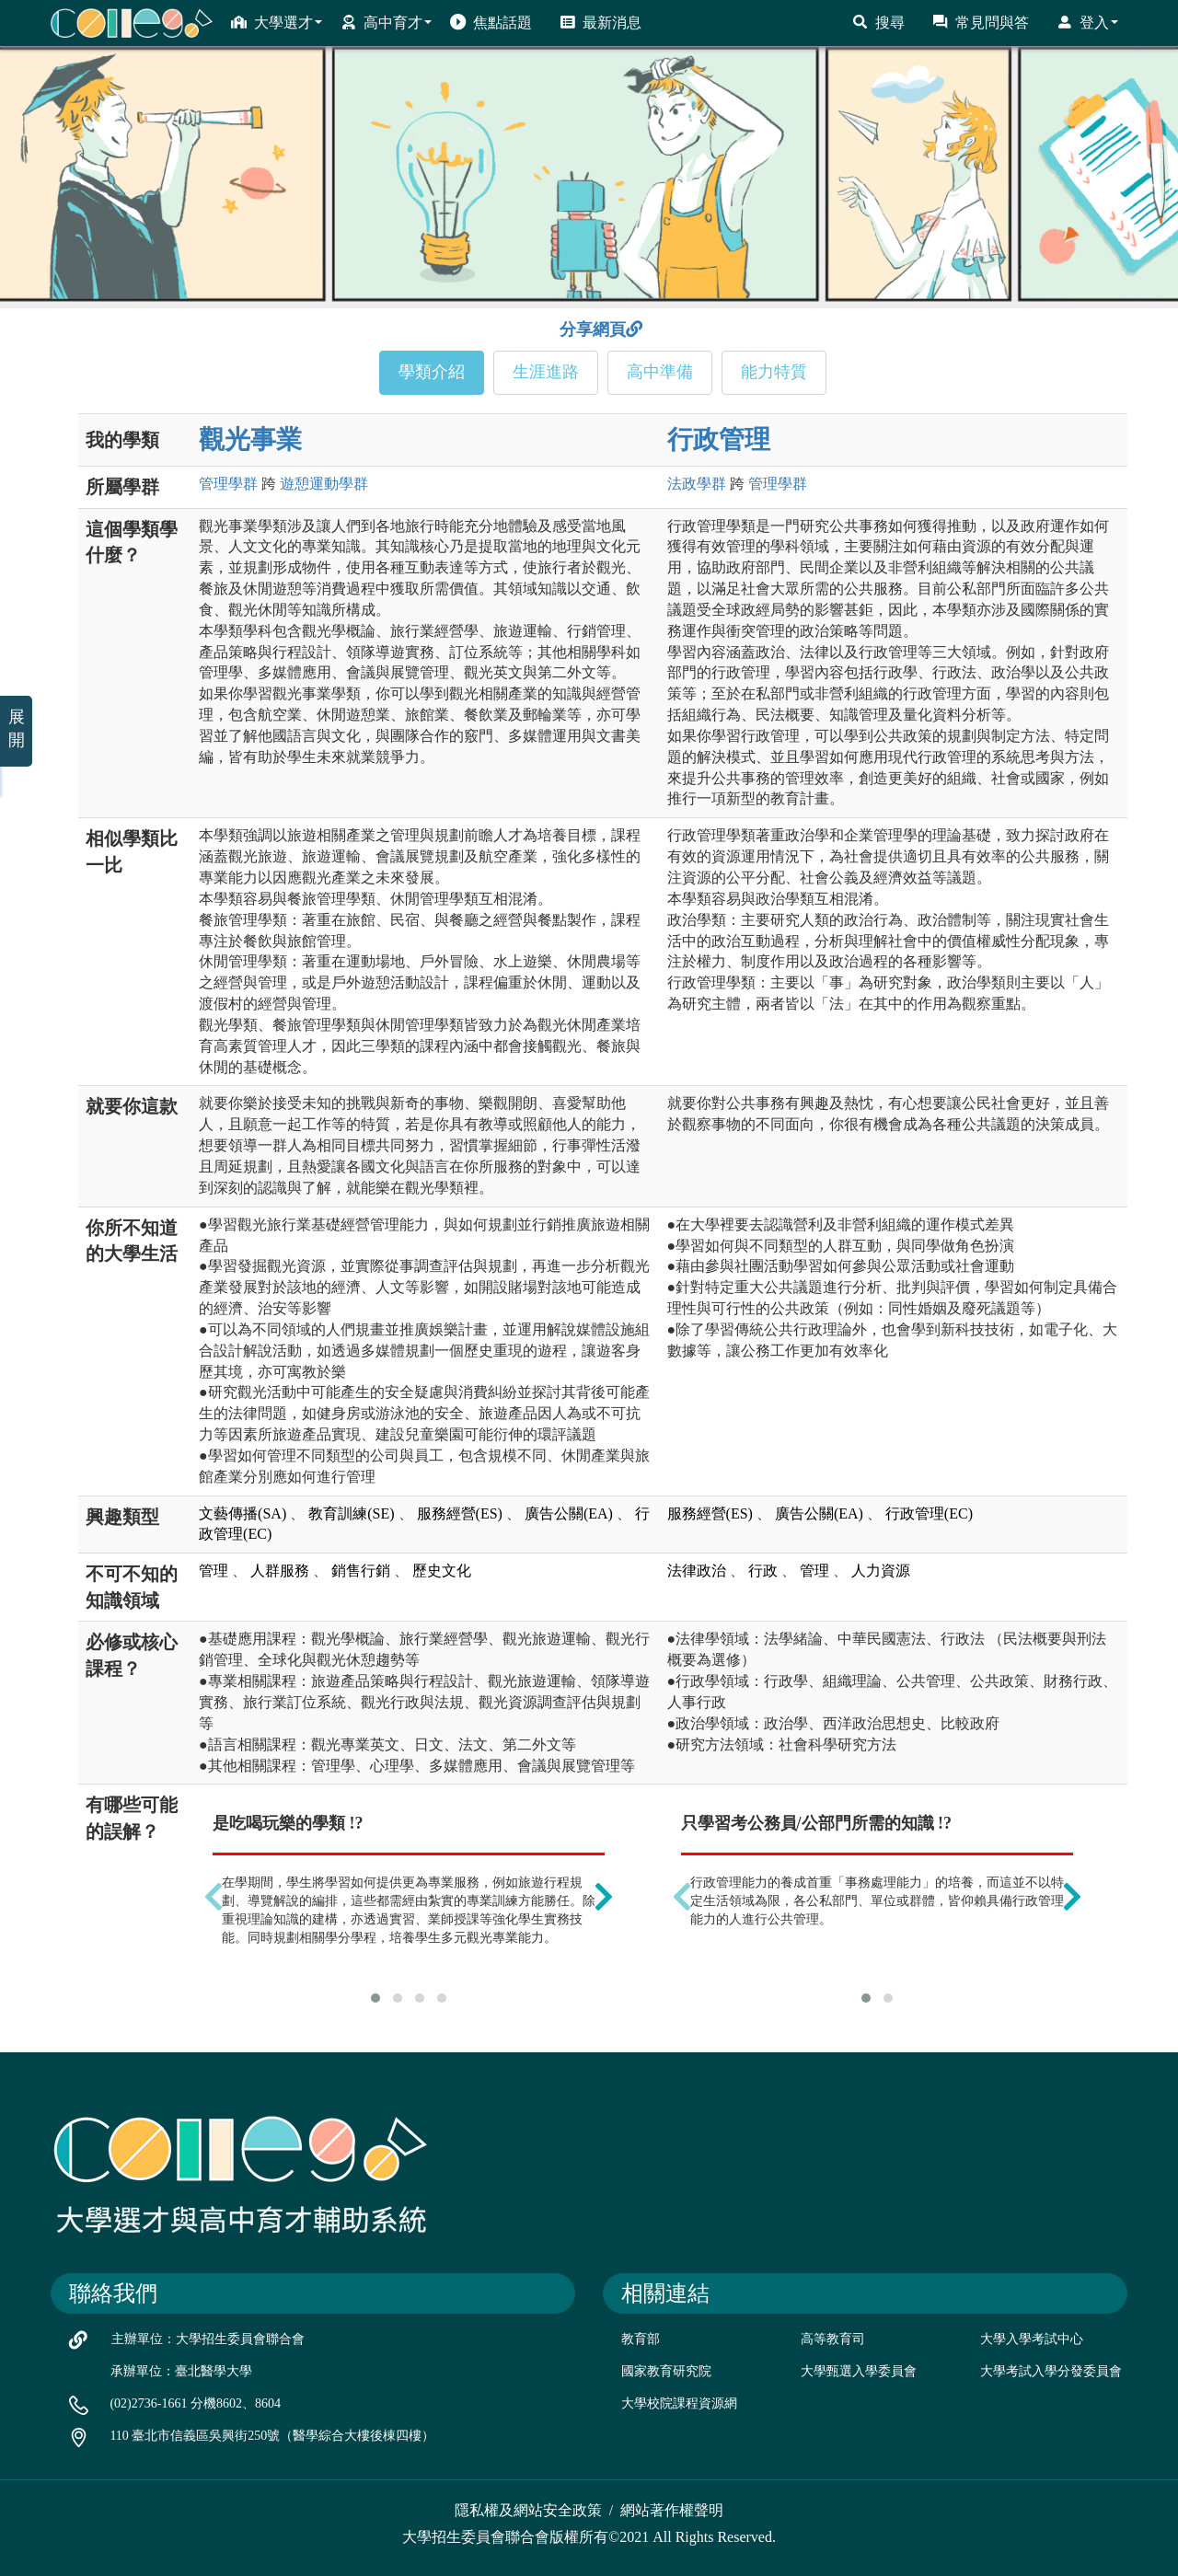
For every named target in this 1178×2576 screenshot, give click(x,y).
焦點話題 (491, 22)
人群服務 (279, 1570)
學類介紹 (431, 372)
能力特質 (774, 372)
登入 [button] (1087, 22)
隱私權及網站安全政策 (528, 2510)
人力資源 (880, 1570)
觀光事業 (250, 439)
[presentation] (213, 1896)
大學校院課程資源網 (679, 2403)
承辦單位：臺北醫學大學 (181, 2371)
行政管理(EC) (929, 1513)
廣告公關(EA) (569, 1513)
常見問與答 (980, 22)
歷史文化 (441, 1570)
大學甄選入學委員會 (859, 2371)
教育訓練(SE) (351, 1513)
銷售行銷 (360, 1570)
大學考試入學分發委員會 (1051, 2371)
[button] (375, 1998)
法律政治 (696, 1570)
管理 (228, 483)
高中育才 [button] (386, 22)
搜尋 (878, 22)
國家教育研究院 (666, 2371)
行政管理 (718, 439)
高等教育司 (833, 2339)
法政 (696, 483)
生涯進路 (546, 372)
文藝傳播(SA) (242, 1513)
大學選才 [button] (276, 22)
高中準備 (660, 372)
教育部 (640, 2339)
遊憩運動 (324, 483)
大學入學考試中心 (1031, 2339)
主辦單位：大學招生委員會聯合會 (208, 2339)
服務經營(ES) (459, 1513)
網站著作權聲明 (671, 2510)
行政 (763, 1570)
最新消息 (600, 22)
